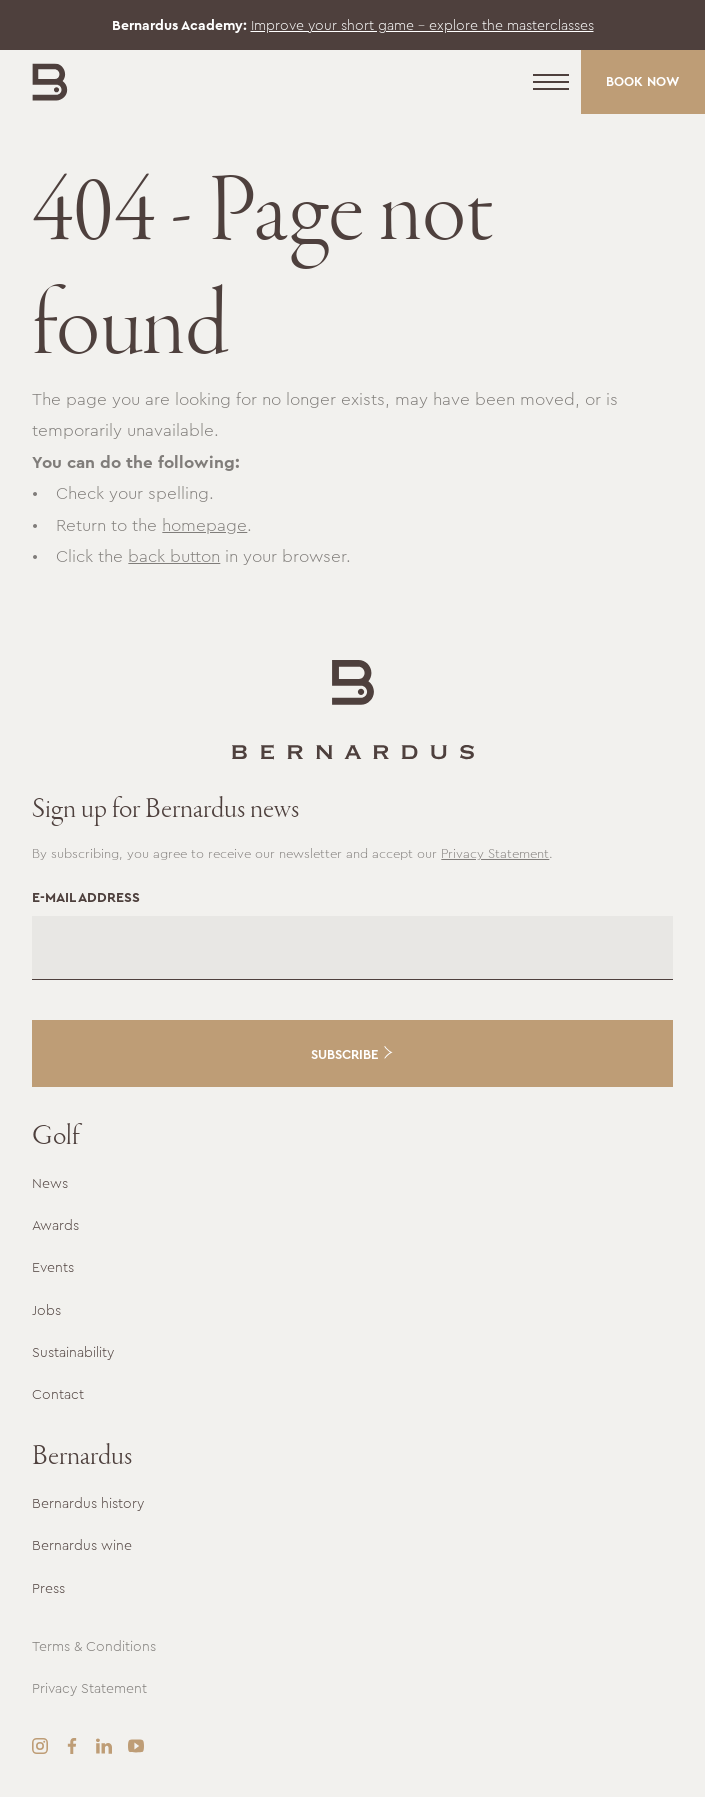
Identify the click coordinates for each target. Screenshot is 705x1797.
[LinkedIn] (104, 1746)
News (50, 1183)
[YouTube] (136, 1746)
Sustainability (73, 1352)
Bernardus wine (82, 1545)
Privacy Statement (495, 854)
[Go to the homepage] (353, 709)
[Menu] (551, 82)
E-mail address (86, 897)
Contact (58, 1394)
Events (53, 1267)
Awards (55, 1225)
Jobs (46, 1310)
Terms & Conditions (94, 1646)
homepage (204, 525)
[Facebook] (72, 1746)
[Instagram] (40, 1746)
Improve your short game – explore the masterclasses (422, 25)
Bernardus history (88, 1503)
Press (48, 1588)
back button (174, 556)
